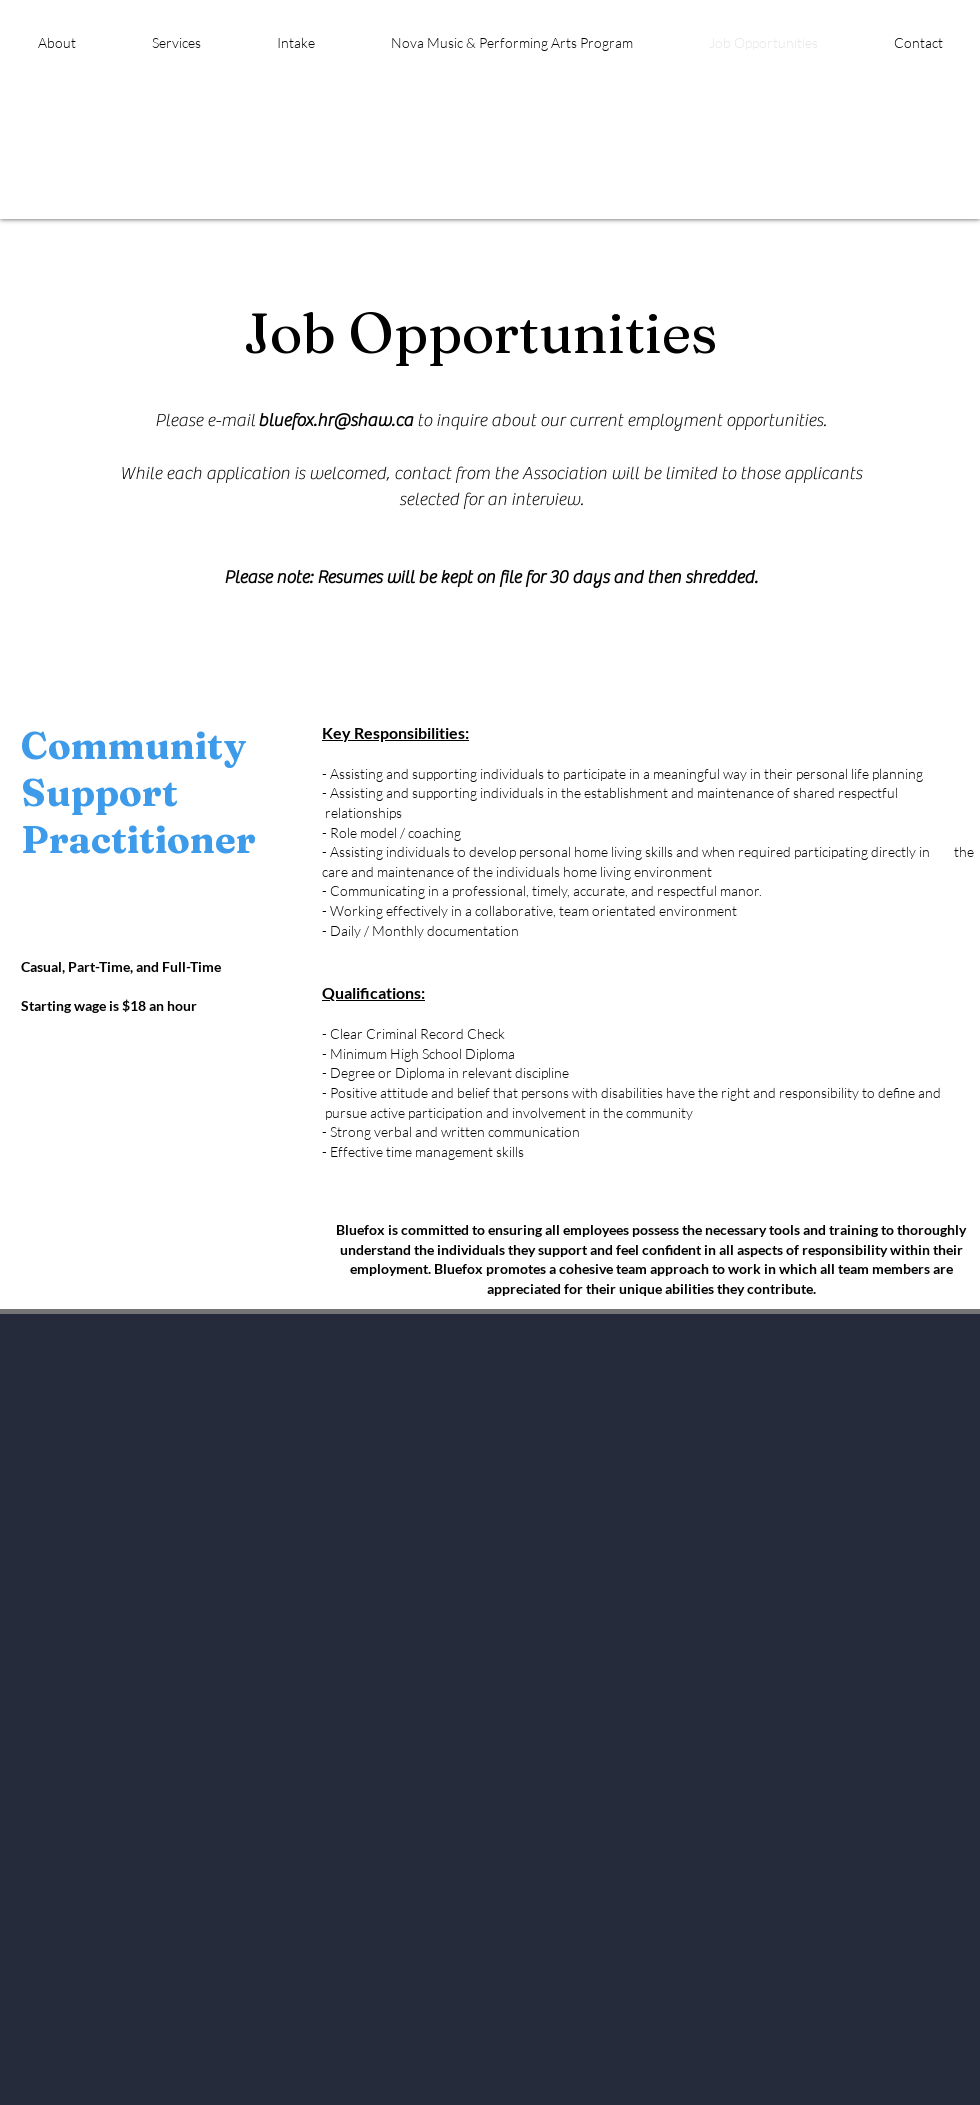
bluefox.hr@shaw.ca (335, 420)
